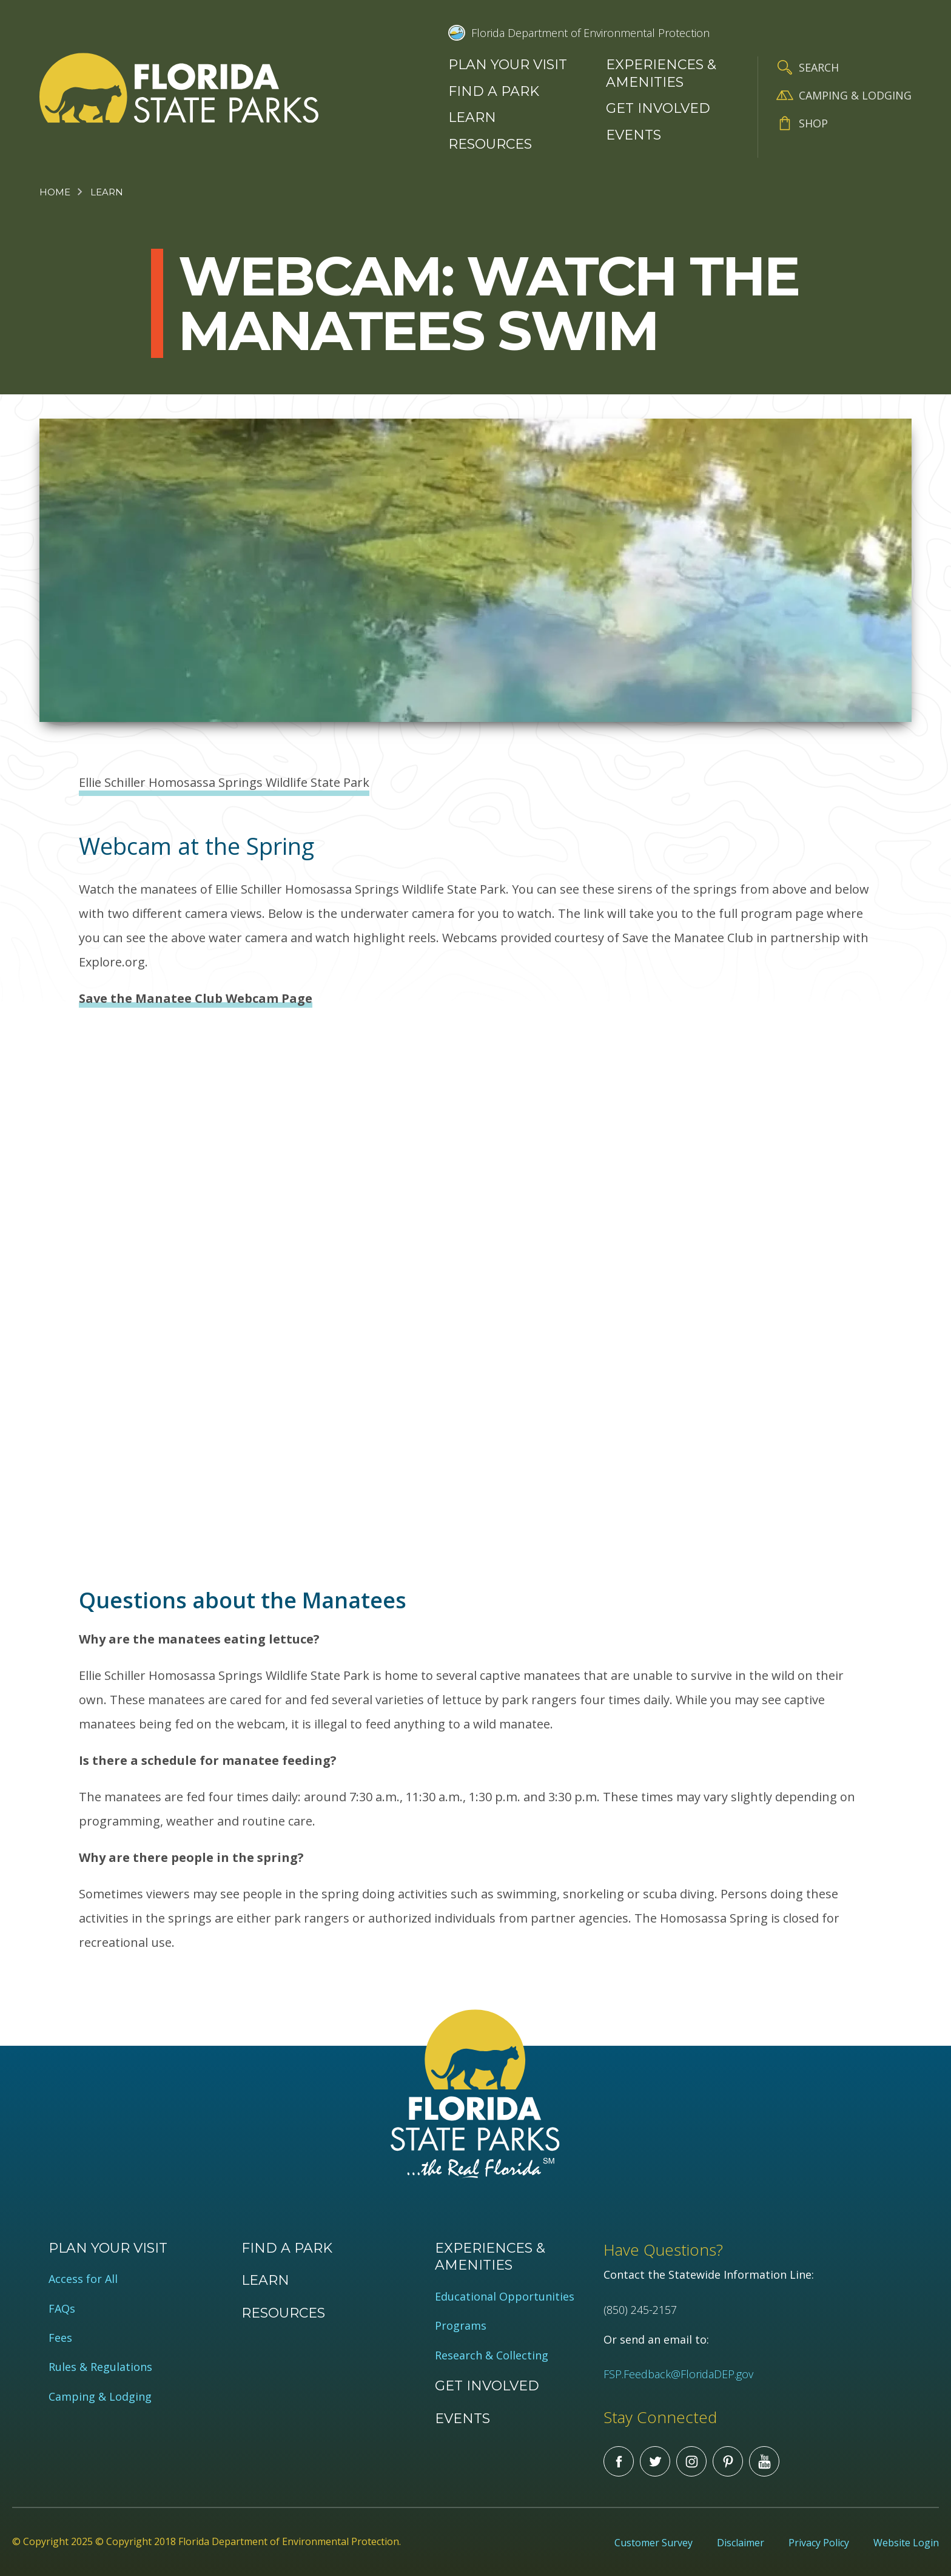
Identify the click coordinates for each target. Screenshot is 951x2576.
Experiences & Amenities (661, 73)
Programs (460, 2326)
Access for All (83, 2279)
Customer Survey (653, 2542)
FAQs (62, 2309)
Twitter (655, 2461)
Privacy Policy (818, 2542)
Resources (490, 144)
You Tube (764, 2461)
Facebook (618, 2461)
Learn (472, 117)
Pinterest (728, 2461)
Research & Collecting (491, 2355)
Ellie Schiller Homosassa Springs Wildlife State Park (224, 782)
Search (819, 67)
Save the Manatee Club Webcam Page (195, 998)
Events (633, 135)
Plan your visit (507, 64)
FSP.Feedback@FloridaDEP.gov (678, 2374)
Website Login (906, 2542)
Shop (813, 123)
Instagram (691, 2461)
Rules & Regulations (100, 2367)
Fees (60, 2338)
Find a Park (493, 91)
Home (54, 192)
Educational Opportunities (504, 2297)
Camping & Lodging (855, 95)
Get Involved (658, 108)
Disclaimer (740, 2542)
